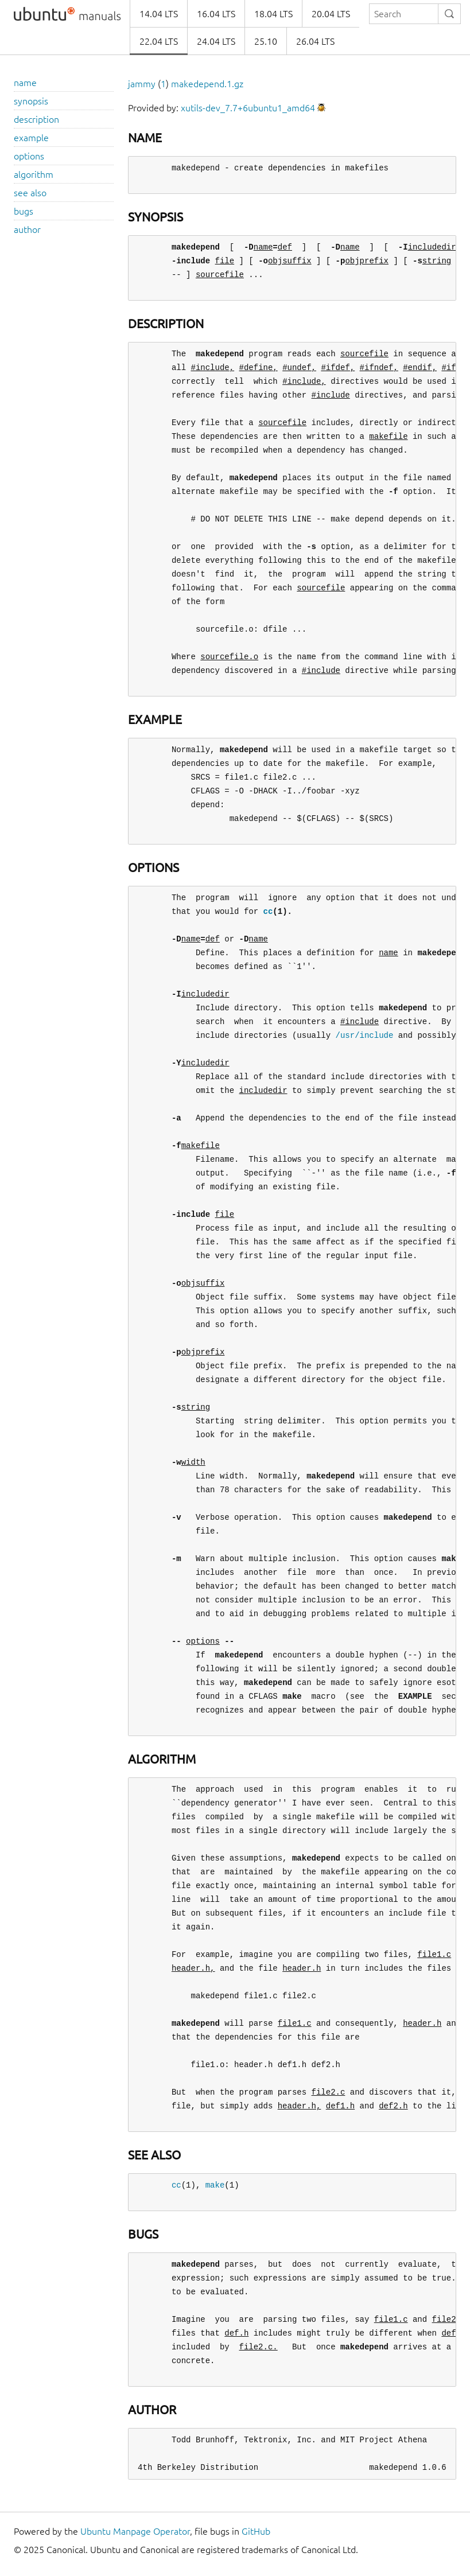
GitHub (256, 2531)
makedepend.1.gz (207, 84)
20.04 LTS (331, 14)
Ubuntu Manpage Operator (135, 2531)
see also (30, 193)
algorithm (33, 174)
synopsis (31, 101)
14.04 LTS (158, 14)
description (36, 119)
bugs (23, 211)
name (25, 82)
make (215, 2185)
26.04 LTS (315, 41)
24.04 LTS (216, 41)
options (29, 156)
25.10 (265, 41)
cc (268, 911)
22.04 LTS (158, 41)
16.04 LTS (216, 14)
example (31, 138)
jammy (142, 84)
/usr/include (364, 1035)
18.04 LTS (273, 14)
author (27, 229)
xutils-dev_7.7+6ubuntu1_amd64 (248, 108)
